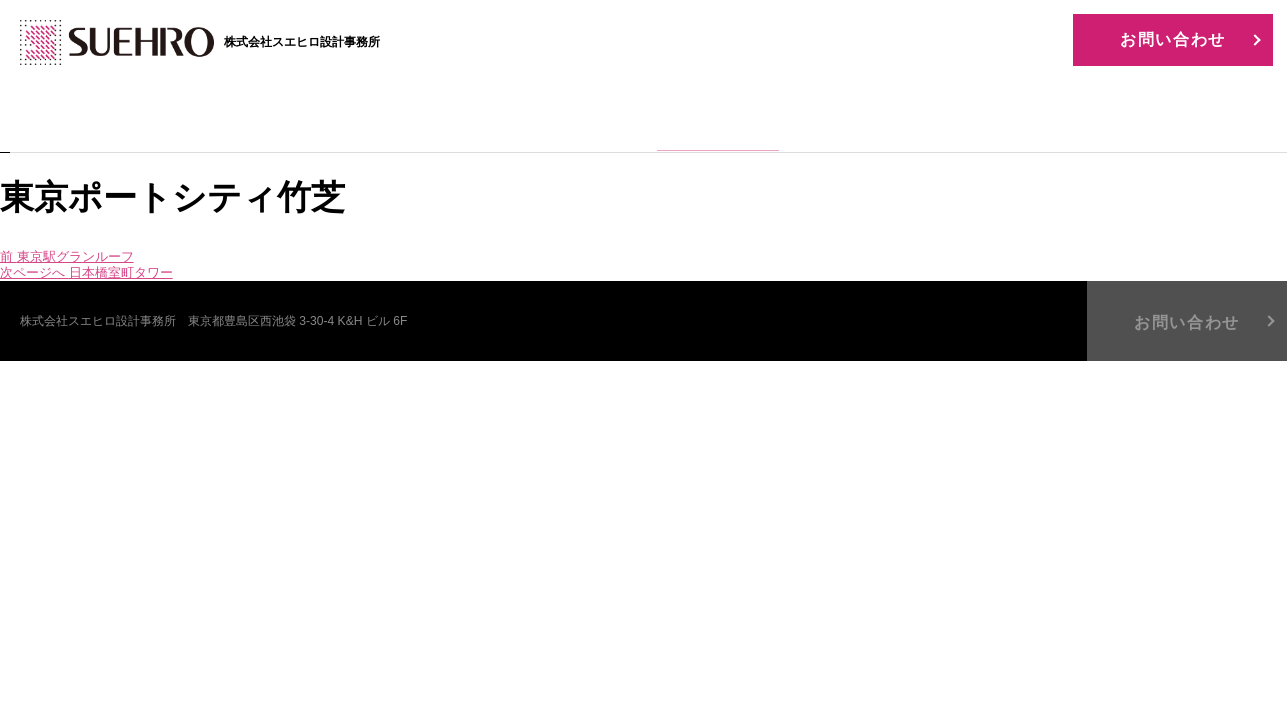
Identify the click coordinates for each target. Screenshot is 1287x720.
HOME (269, 118)
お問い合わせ (1173, 39)
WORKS (718, 118)
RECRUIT (868, 118)
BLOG (1018, 118)
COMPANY (418, 118)
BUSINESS (568, 118)
